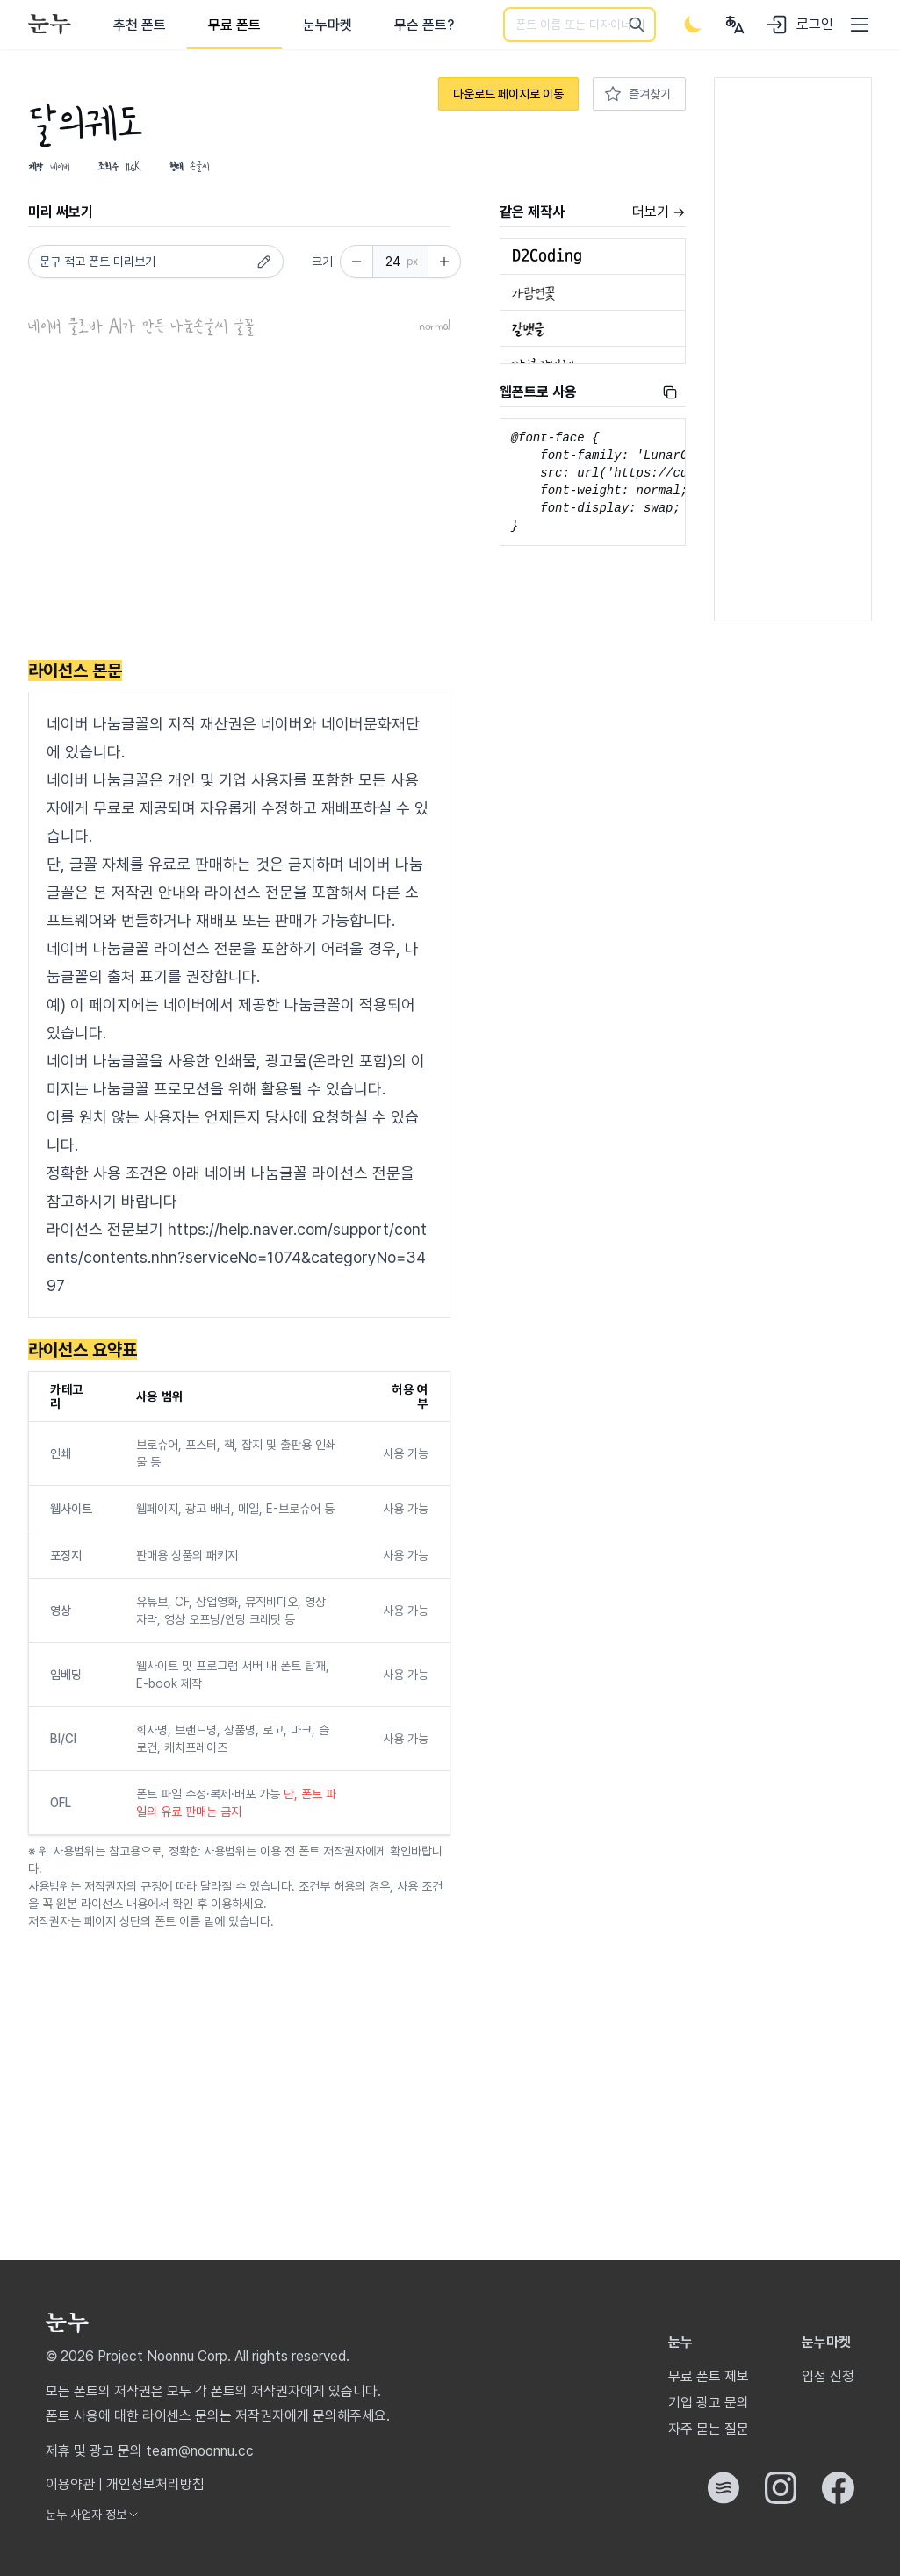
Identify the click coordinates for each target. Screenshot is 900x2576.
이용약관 (70, 2484)
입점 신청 (828, 2376)
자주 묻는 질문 (708, 2429)
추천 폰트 (139, 25)
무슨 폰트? (424, 25)
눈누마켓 (327, 25)
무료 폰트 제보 (708, 2376)
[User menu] (735, 24)
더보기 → (659, 212)
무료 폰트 (234, 25)
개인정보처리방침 (155, 2484)
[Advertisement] (239, 501)
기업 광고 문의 (708, 2402)
